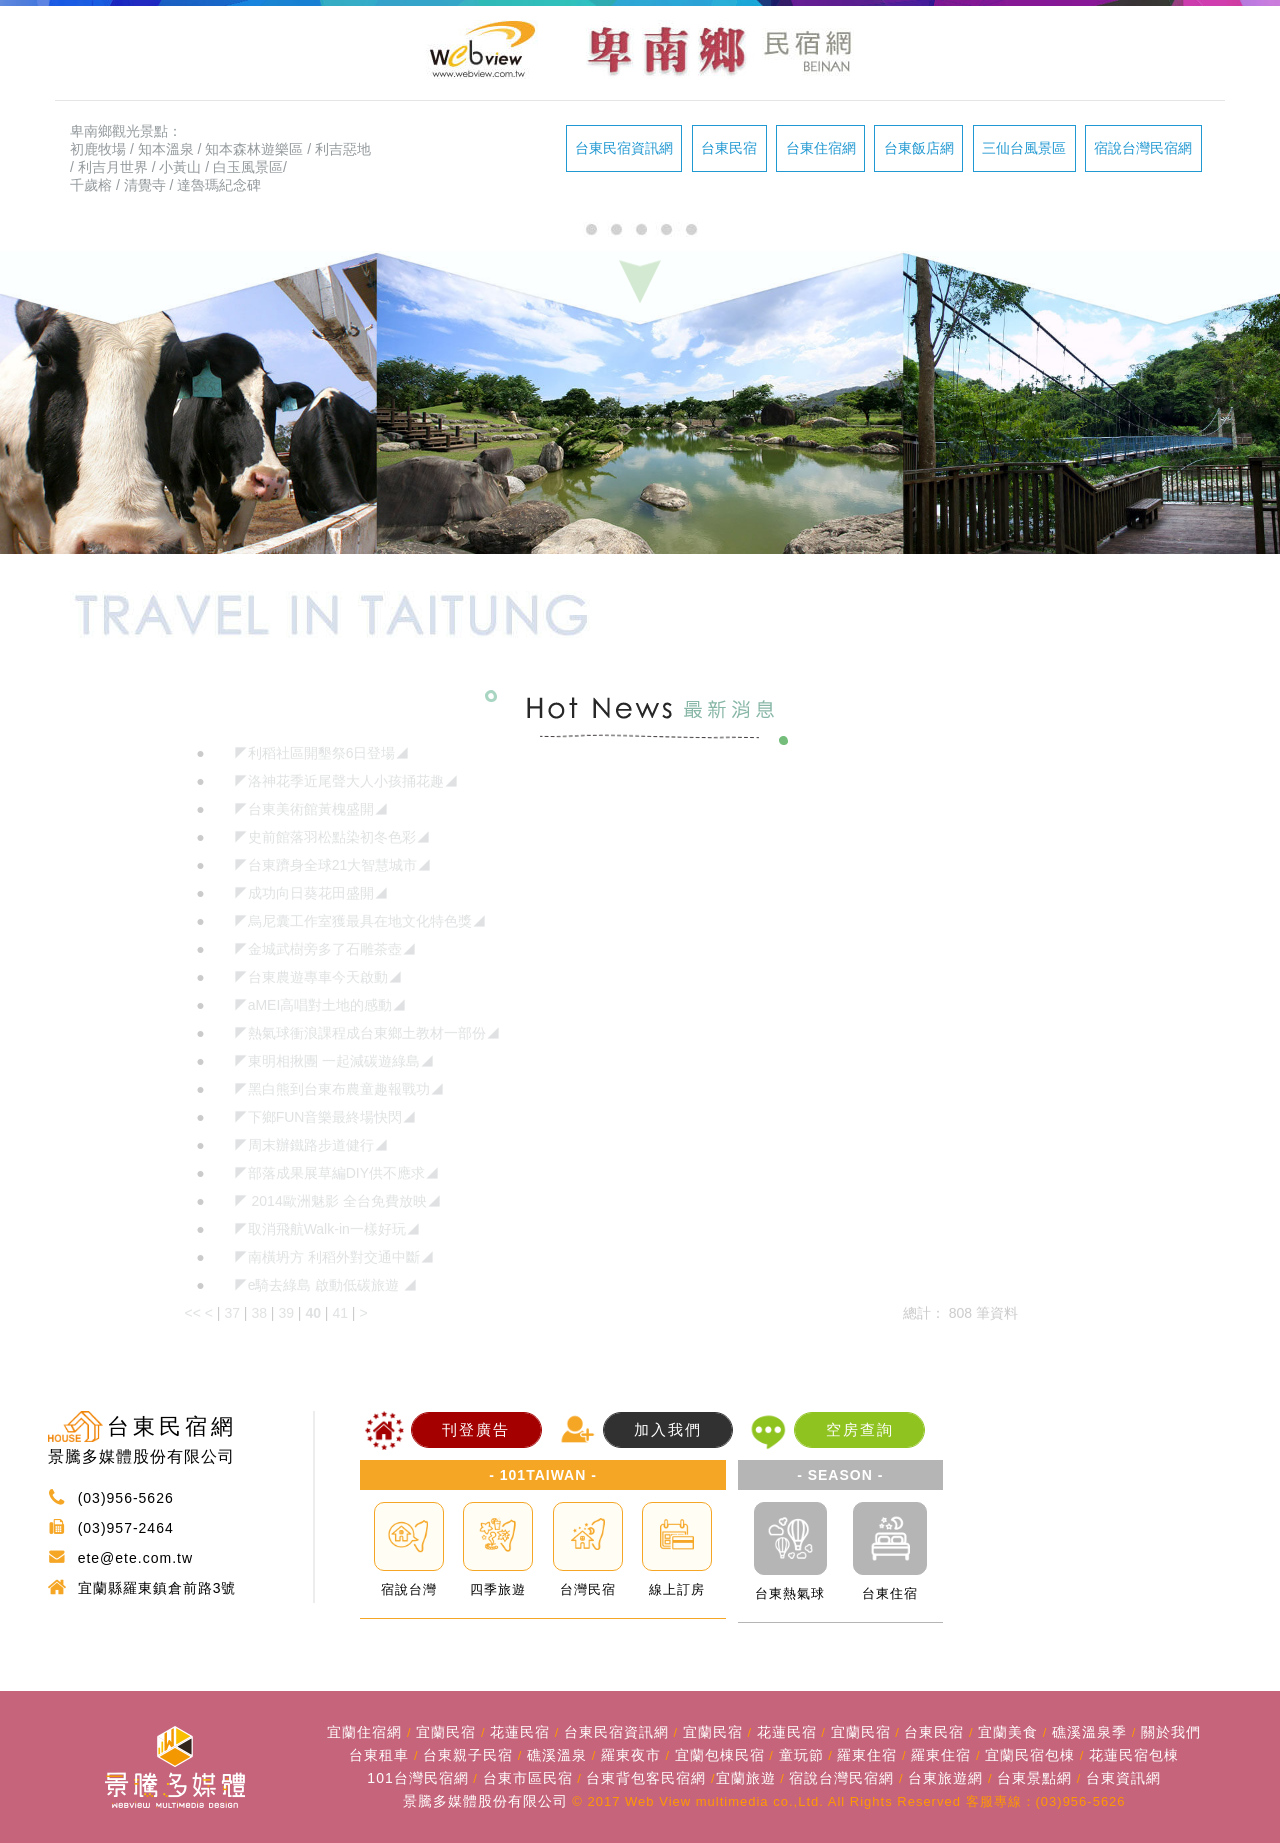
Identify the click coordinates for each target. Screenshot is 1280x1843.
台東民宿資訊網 (624, 148)
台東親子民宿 (468, 1755)
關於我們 (1171, 1732)
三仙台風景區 (1024, 148)
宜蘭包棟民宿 (720, 1755)
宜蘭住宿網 (364, 1732)
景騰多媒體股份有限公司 (485, 1801)
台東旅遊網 (945, 1778)
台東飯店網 (919, 148)
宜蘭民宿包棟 (1030, 1755)
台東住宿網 (821, 148)
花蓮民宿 (520, 1732)
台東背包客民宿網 (646, 1778)
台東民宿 (729, 148)
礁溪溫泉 (557, 1755)
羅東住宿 (867, 1755)
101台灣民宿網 (417, 1778)
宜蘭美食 (1008, 1732)
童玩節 (801, 1755)
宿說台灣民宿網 (1143, 148)
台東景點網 (1034, 1778)
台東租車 (379, 1755)
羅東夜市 (631, 1755)
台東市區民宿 (528, 1778)
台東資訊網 (1123, 1778)
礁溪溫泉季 (1089, 1732)
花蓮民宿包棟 (1134, 1755)
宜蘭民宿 (446, 1732)
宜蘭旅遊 (746, 1778)
